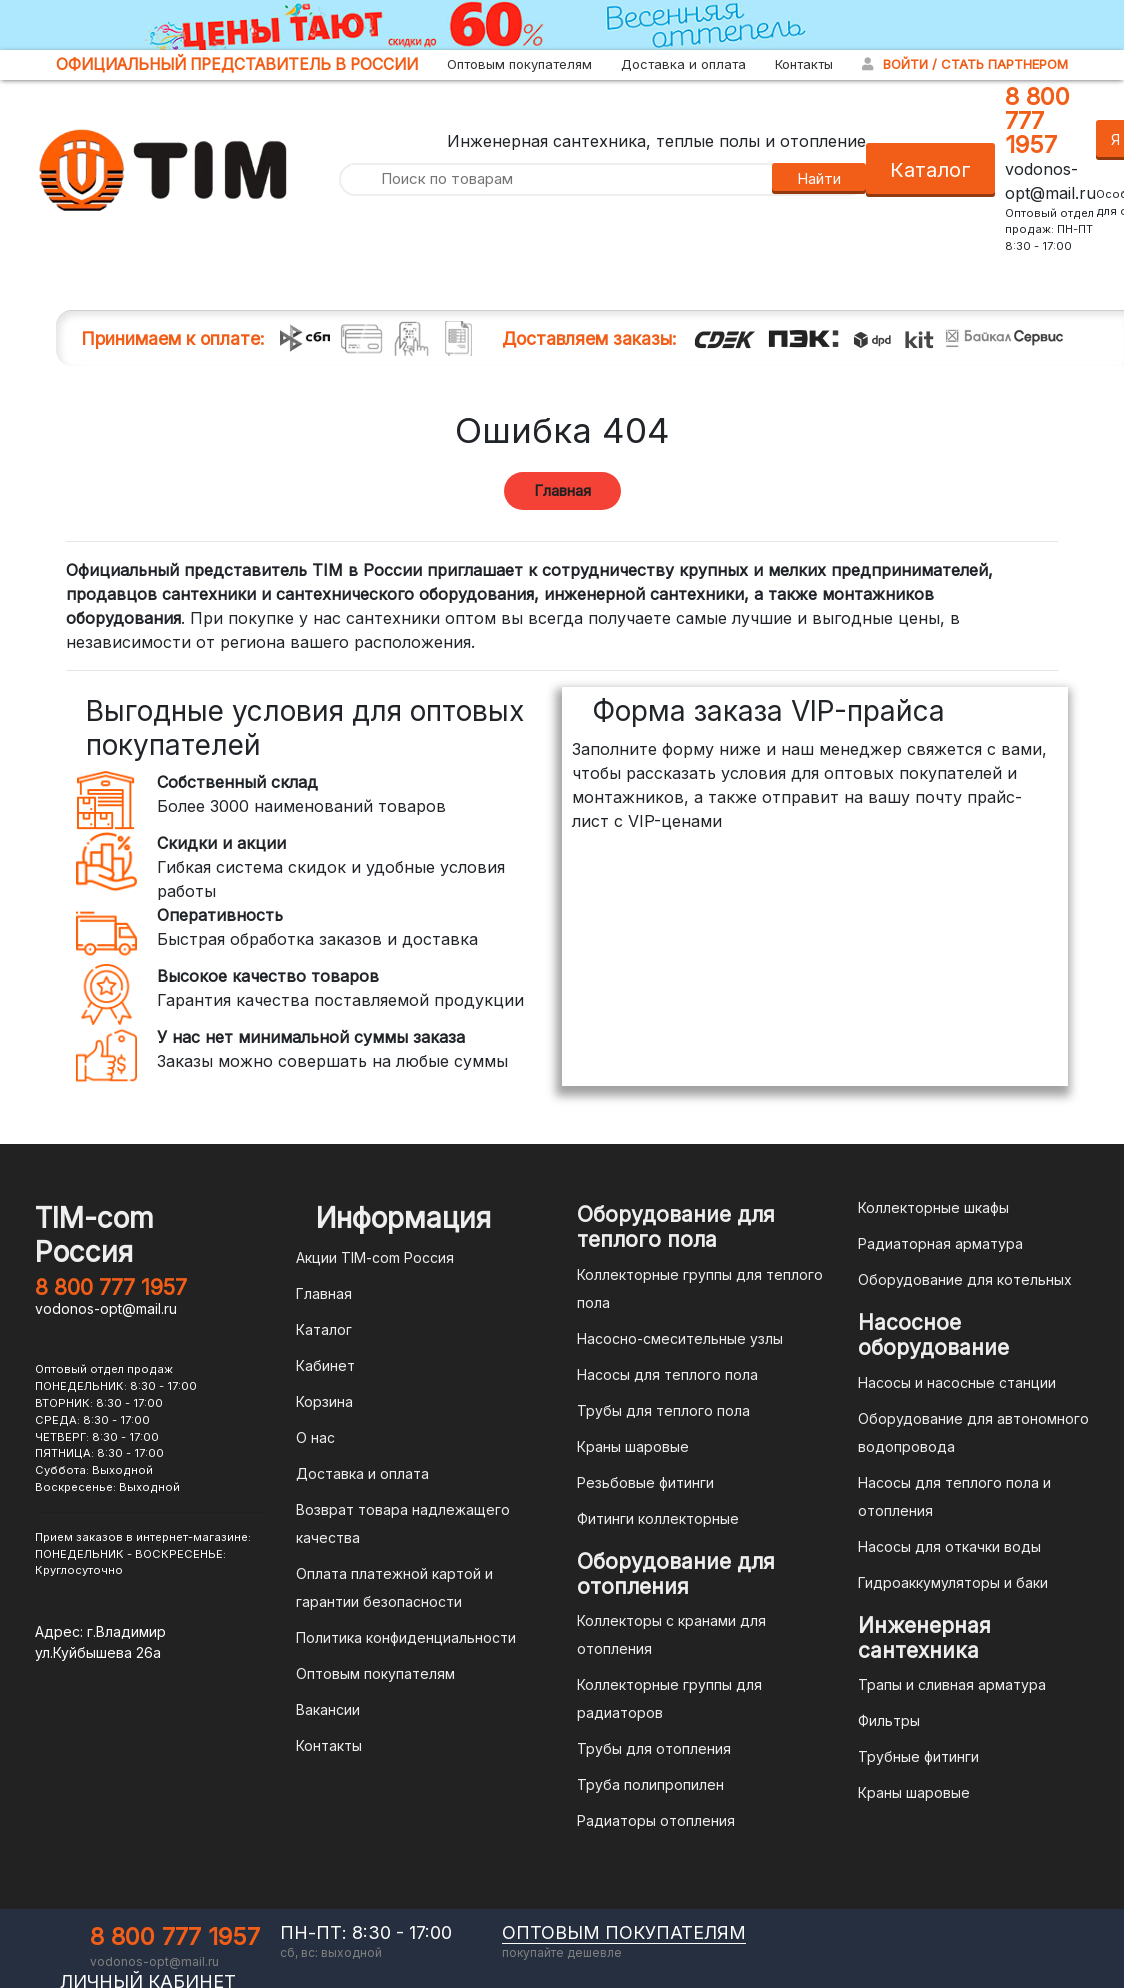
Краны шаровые (633, 1446)
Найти (819, 178)
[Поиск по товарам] (555, 179)
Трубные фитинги (918, 1756)
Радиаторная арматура (940, 1243)
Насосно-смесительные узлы (680, 1338)
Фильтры (889, 1720)
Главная (562, 490)
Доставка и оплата (683, 64)
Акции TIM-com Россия (375, 1257)
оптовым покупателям (624, 1932)
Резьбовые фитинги (645, 1482)
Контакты (804, 64)
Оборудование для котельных (965, 1279)
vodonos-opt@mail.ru (106, 1308)
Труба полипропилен (650, 1784)
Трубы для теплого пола (663, 1410)
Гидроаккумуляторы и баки (953, 1582)
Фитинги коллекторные (658, 1518)
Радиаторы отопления (656, 1820)
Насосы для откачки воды (949, 1546)
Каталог (930, 170)
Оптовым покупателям (519, 64)
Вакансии (328, 1709)
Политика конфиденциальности (406, 1637)
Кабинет (325, 1365)
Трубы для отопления (654, 1748)
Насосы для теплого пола (667, 1374)
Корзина (324, 1401)
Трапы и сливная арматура (952, 1684)
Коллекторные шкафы (933, 1207)
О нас (315, 1437)
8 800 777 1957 (1037, 120)
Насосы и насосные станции (957, 1382)
